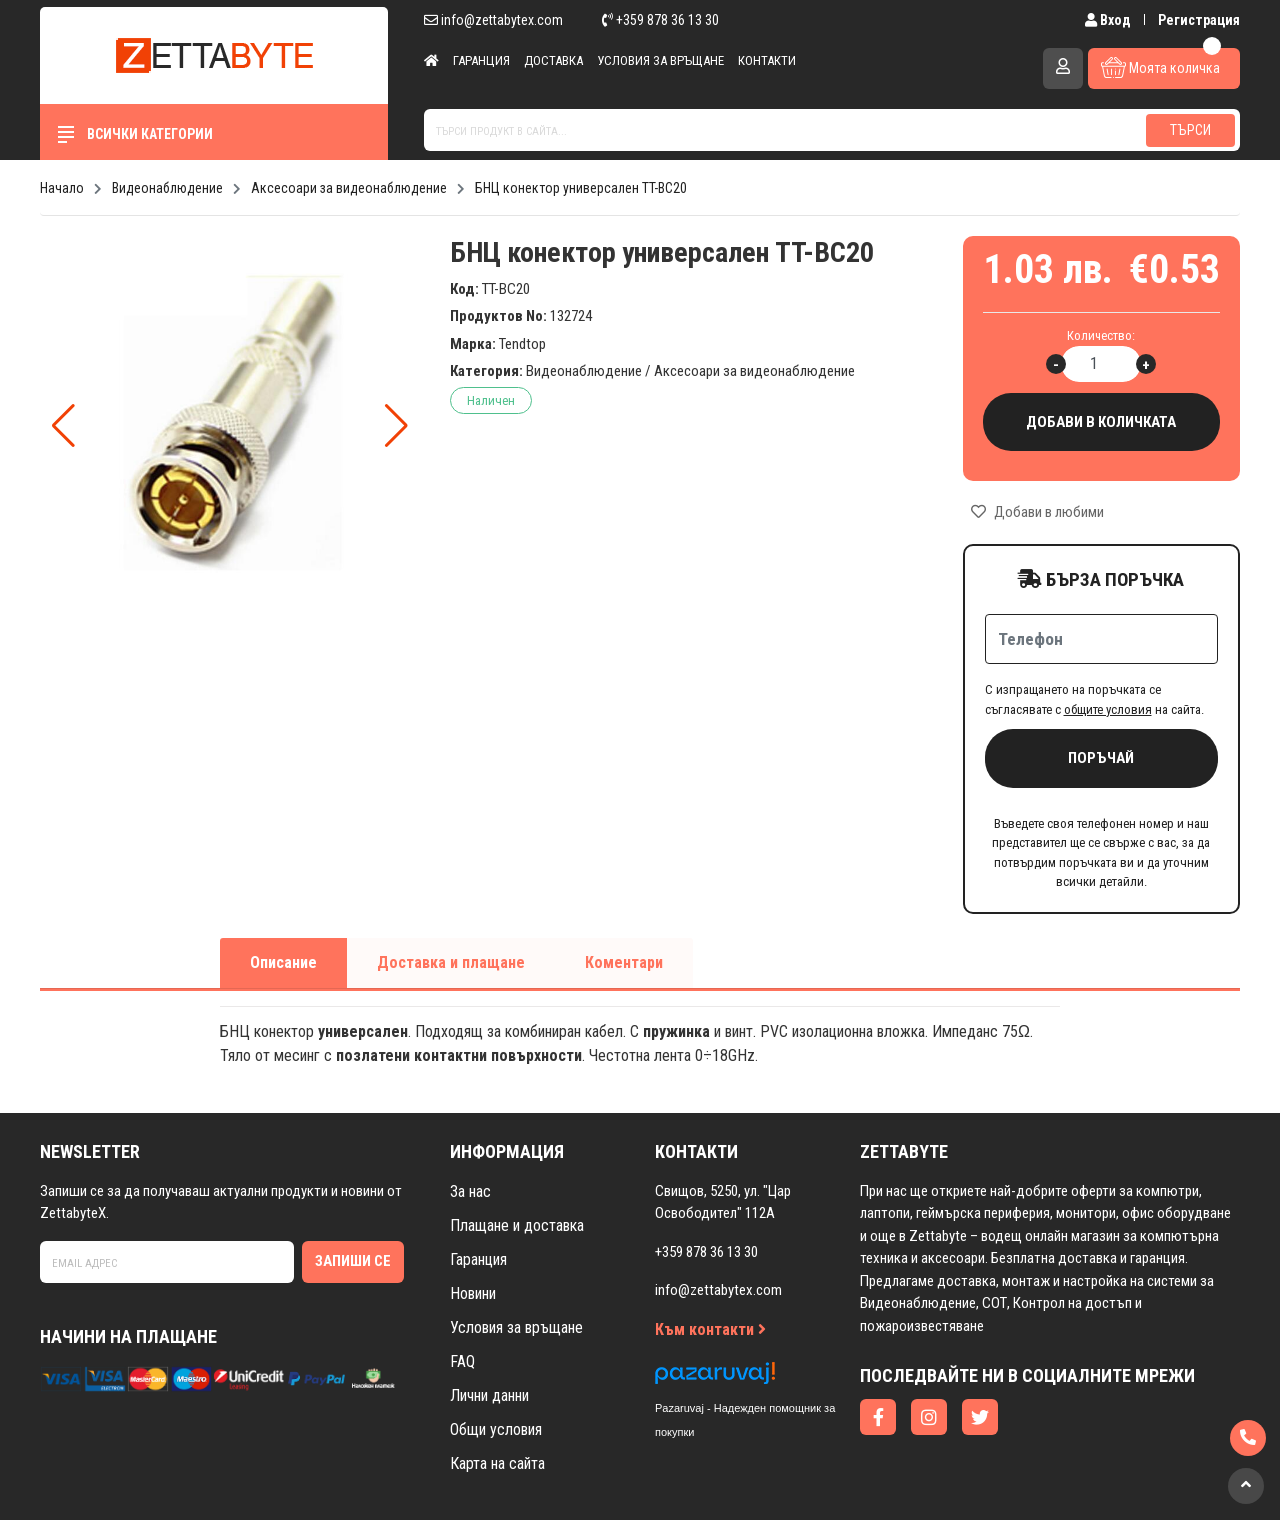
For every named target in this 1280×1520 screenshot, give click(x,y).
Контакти (767, 60)
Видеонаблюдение (584, 371)
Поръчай (1101, 758)
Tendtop (522, 344)
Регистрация (1199, 20)
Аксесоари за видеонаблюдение (754, 371)
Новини (473, 1293)
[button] (396, 426)
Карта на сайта (497, 1463)
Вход (1109, 20)
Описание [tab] (283, 962)
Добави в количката (1102, 422)
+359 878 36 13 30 (660, 20)
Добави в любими (1037, 512)
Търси (1190, 130)
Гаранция (481, 60)
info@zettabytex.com (493, 20)
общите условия (1108, 709)
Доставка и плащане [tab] (451, 962)
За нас (470, 1191)
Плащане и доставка (517, 1225)
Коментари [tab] (624, 962)
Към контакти (710, 1329)
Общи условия (496, 1429)
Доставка (553, 60)
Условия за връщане (660, 60)
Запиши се (353, 1261)
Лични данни (489, 1395)
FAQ (462, 1361)
